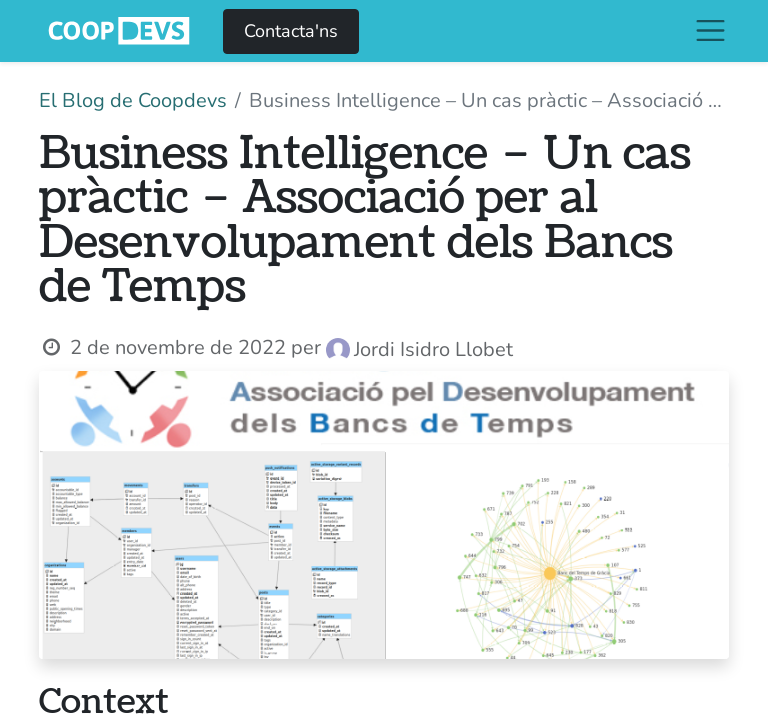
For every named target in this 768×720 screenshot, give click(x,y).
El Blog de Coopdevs (133, 100)
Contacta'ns (291, 31)
